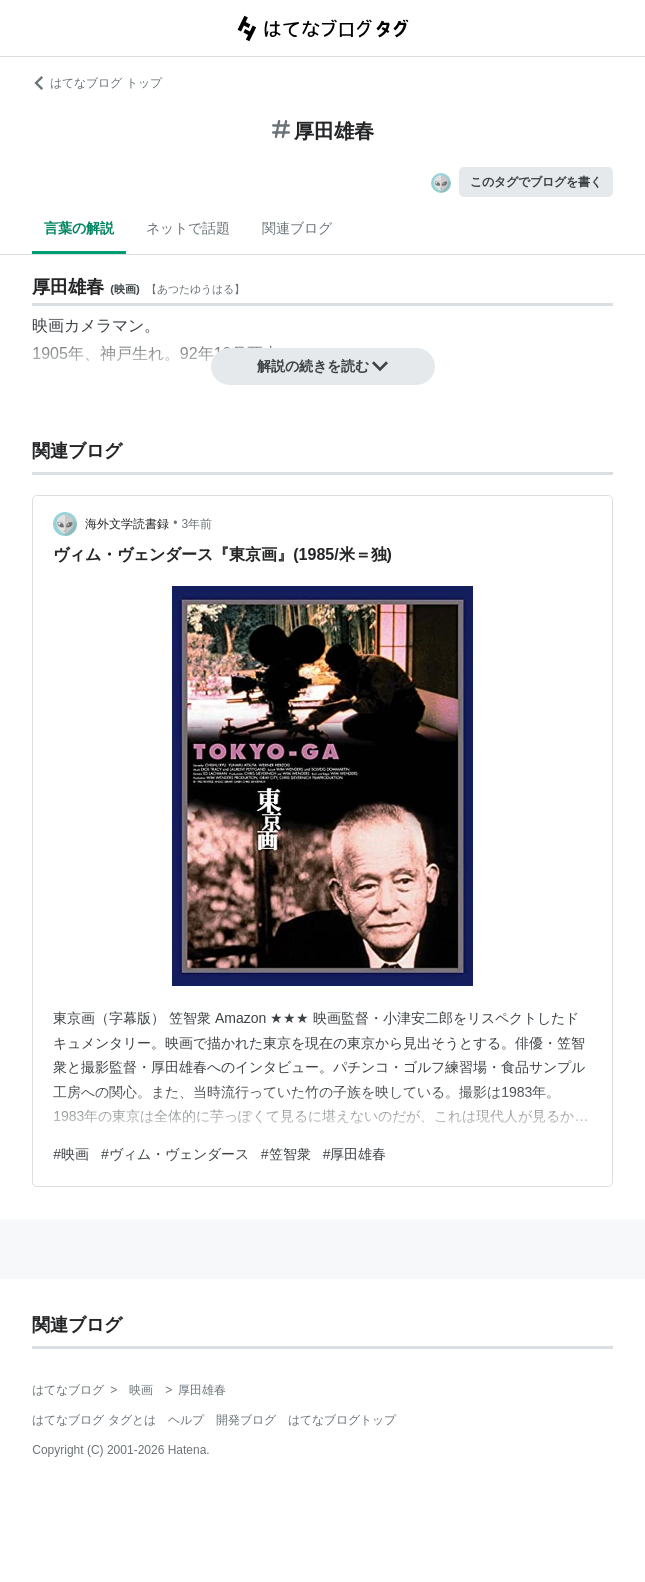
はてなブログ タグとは (93, 1420)
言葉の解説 (79, 228)
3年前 (196, 524)
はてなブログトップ (342, 1420)
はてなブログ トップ (96, 83)
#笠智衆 (286, 1154)
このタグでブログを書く (536, 182)
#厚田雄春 (355, 1154)
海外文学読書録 (127, 524)
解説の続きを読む (323, 366)
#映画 (71, 1154)
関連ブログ (297, 228)
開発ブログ (246, 1420)
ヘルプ (186, 1420)
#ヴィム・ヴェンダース (175, 1154)
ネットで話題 (188, 228)
